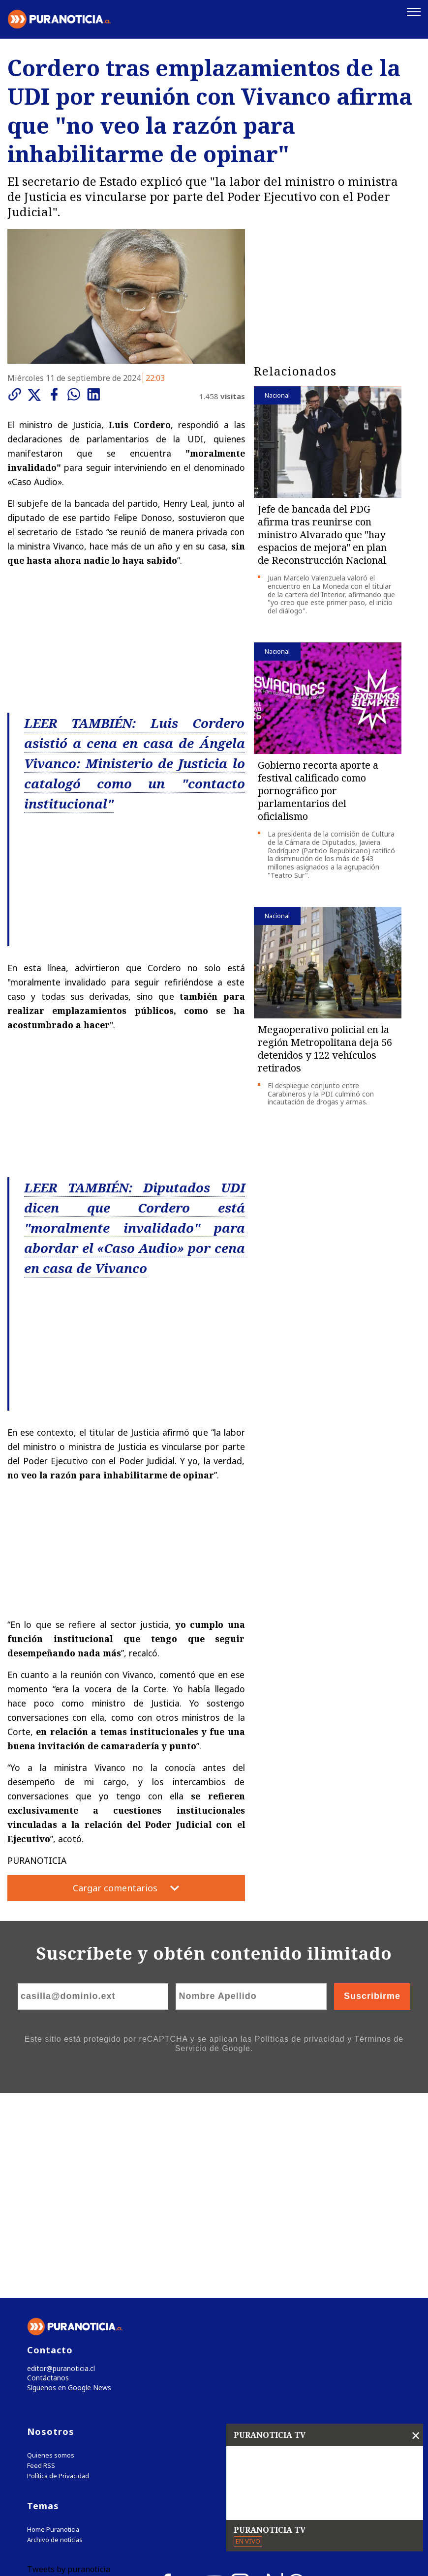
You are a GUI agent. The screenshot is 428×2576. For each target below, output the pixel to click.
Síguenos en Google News (67, 2212)
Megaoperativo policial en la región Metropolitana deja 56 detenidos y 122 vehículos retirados (325, 1047)
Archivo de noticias (55, 2365)
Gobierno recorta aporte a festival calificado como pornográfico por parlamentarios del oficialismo (318, 789)
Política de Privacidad (58, 2301)
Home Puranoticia (53, 2354)
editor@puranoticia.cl (58, 2191)
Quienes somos (50, 2280)
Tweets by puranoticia (68, 2394)
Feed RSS (41, 2290)
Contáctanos (45, 2202)
